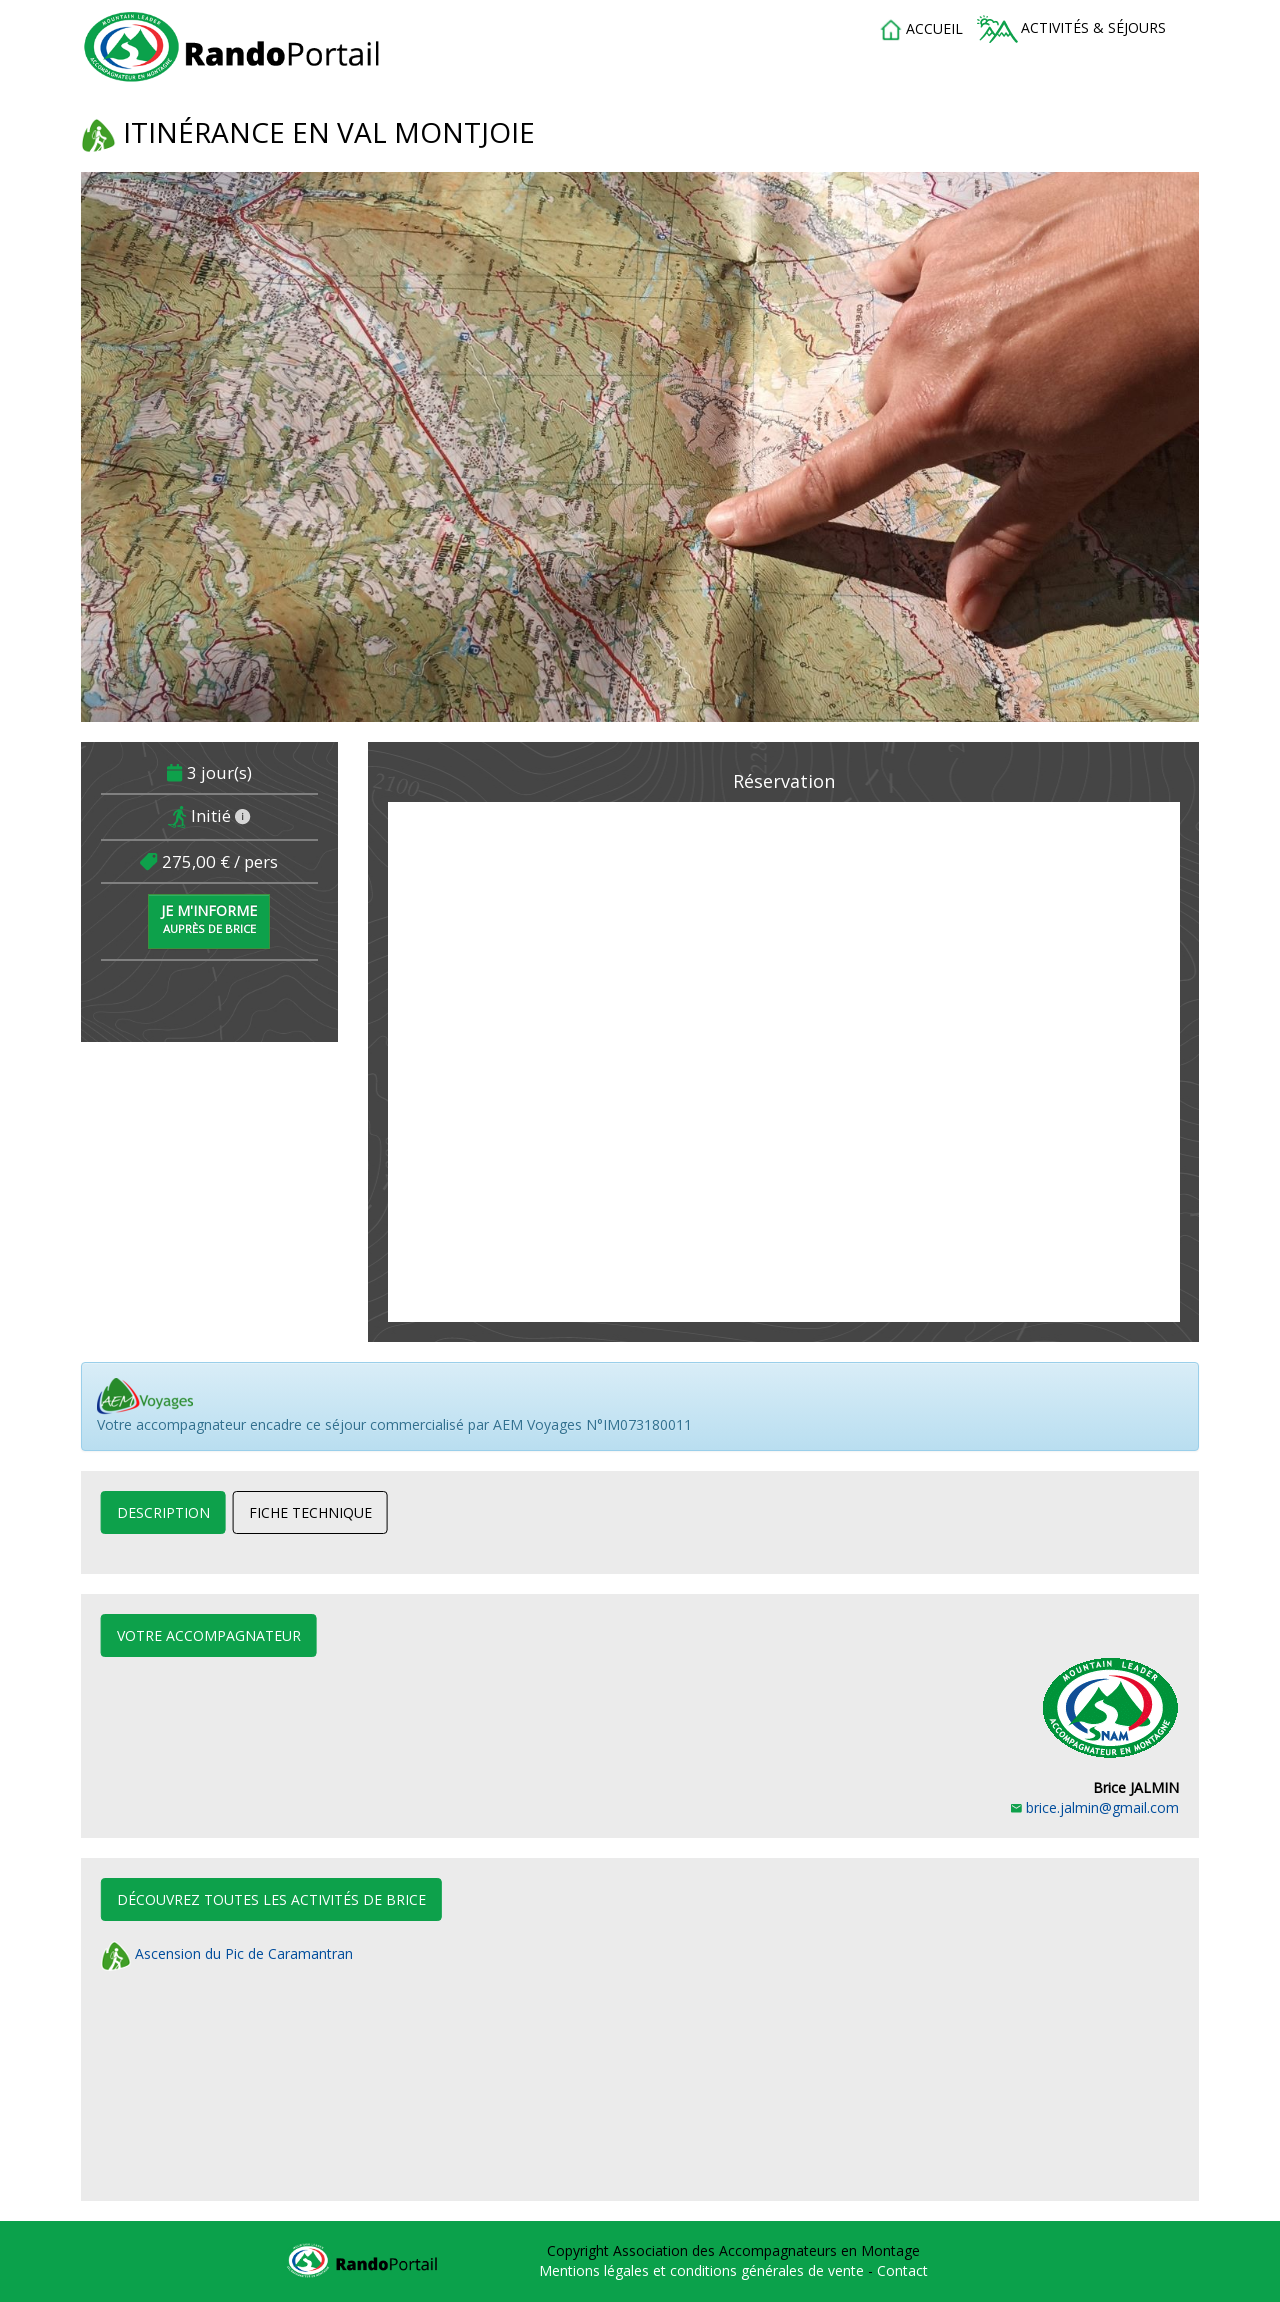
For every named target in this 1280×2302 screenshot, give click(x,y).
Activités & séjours (1071, 29)
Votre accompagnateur (209, 1635)
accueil (921, 30)
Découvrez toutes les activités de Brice (271, 1899)
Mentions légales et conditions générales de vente (703, 2270)
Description (163, 1512)
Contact (902, 2270)
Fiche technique (310, 1512)
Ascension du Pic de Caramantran (227, 1953)
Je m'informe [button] (209, 918)
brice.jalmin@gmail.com (1095, 1807)
